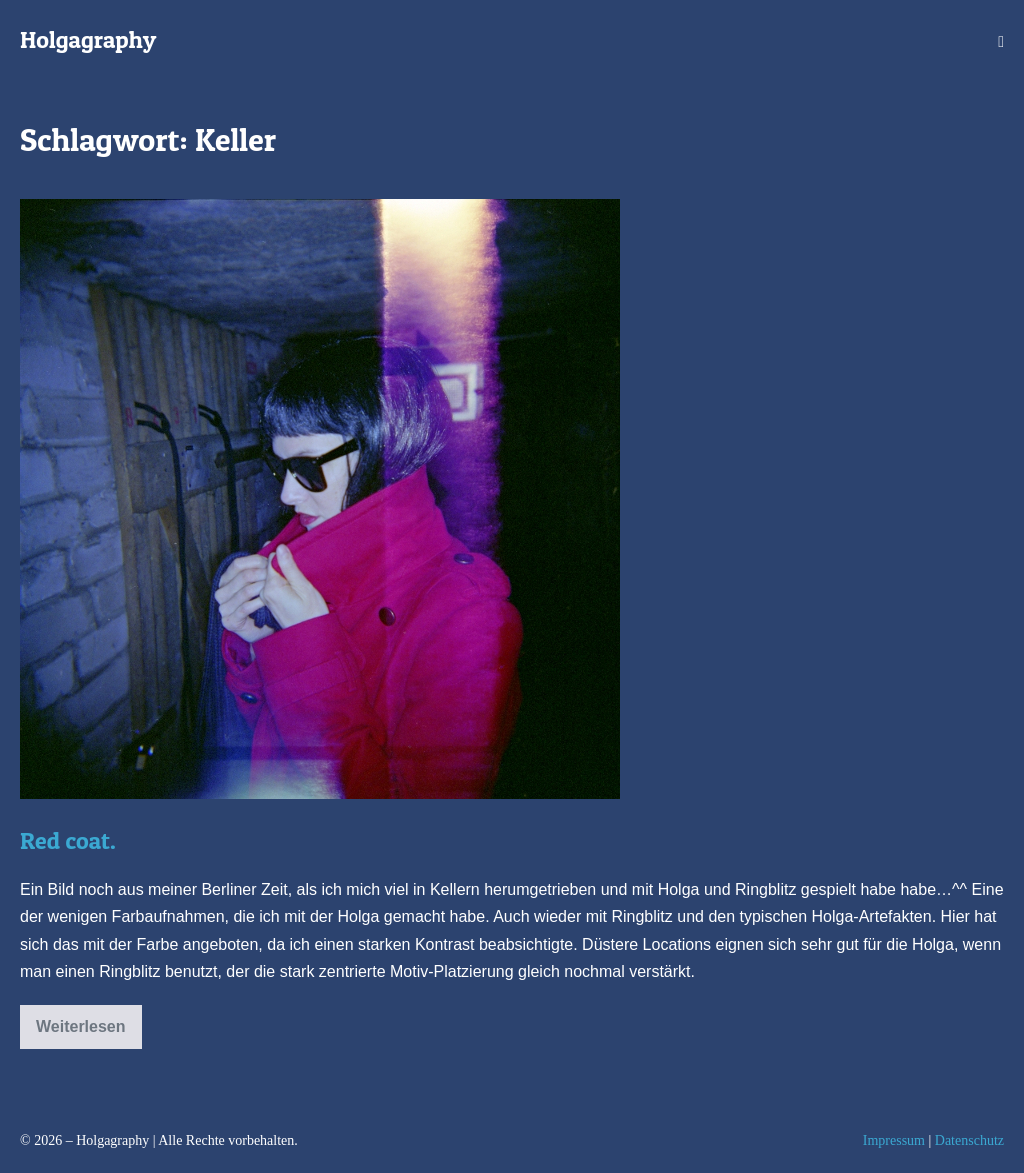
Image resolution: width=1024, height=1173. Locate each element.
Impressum (894, 1140)
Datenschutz (969, 1140)
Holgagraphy (88, 39)
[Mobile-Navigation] (1001, 42)
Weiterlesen (81, 1033)
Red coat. (68, 840)
